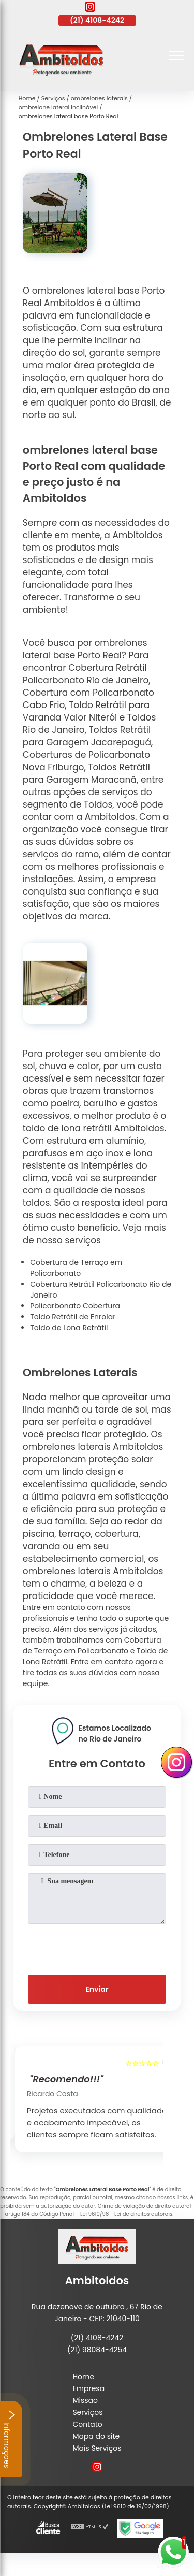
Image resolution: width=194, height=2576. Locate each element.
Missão (85, 2400)
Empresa (88, 2388)
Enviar (96, 1989)
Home (83, 2376)
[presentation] (97, 1947)
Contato (87, 2424)
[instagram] (90, 8)
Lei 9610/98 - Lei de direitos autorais (126, 2214)
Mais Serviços (96, 2448)
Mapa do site (96, 2436)
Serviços (87, 2412)
